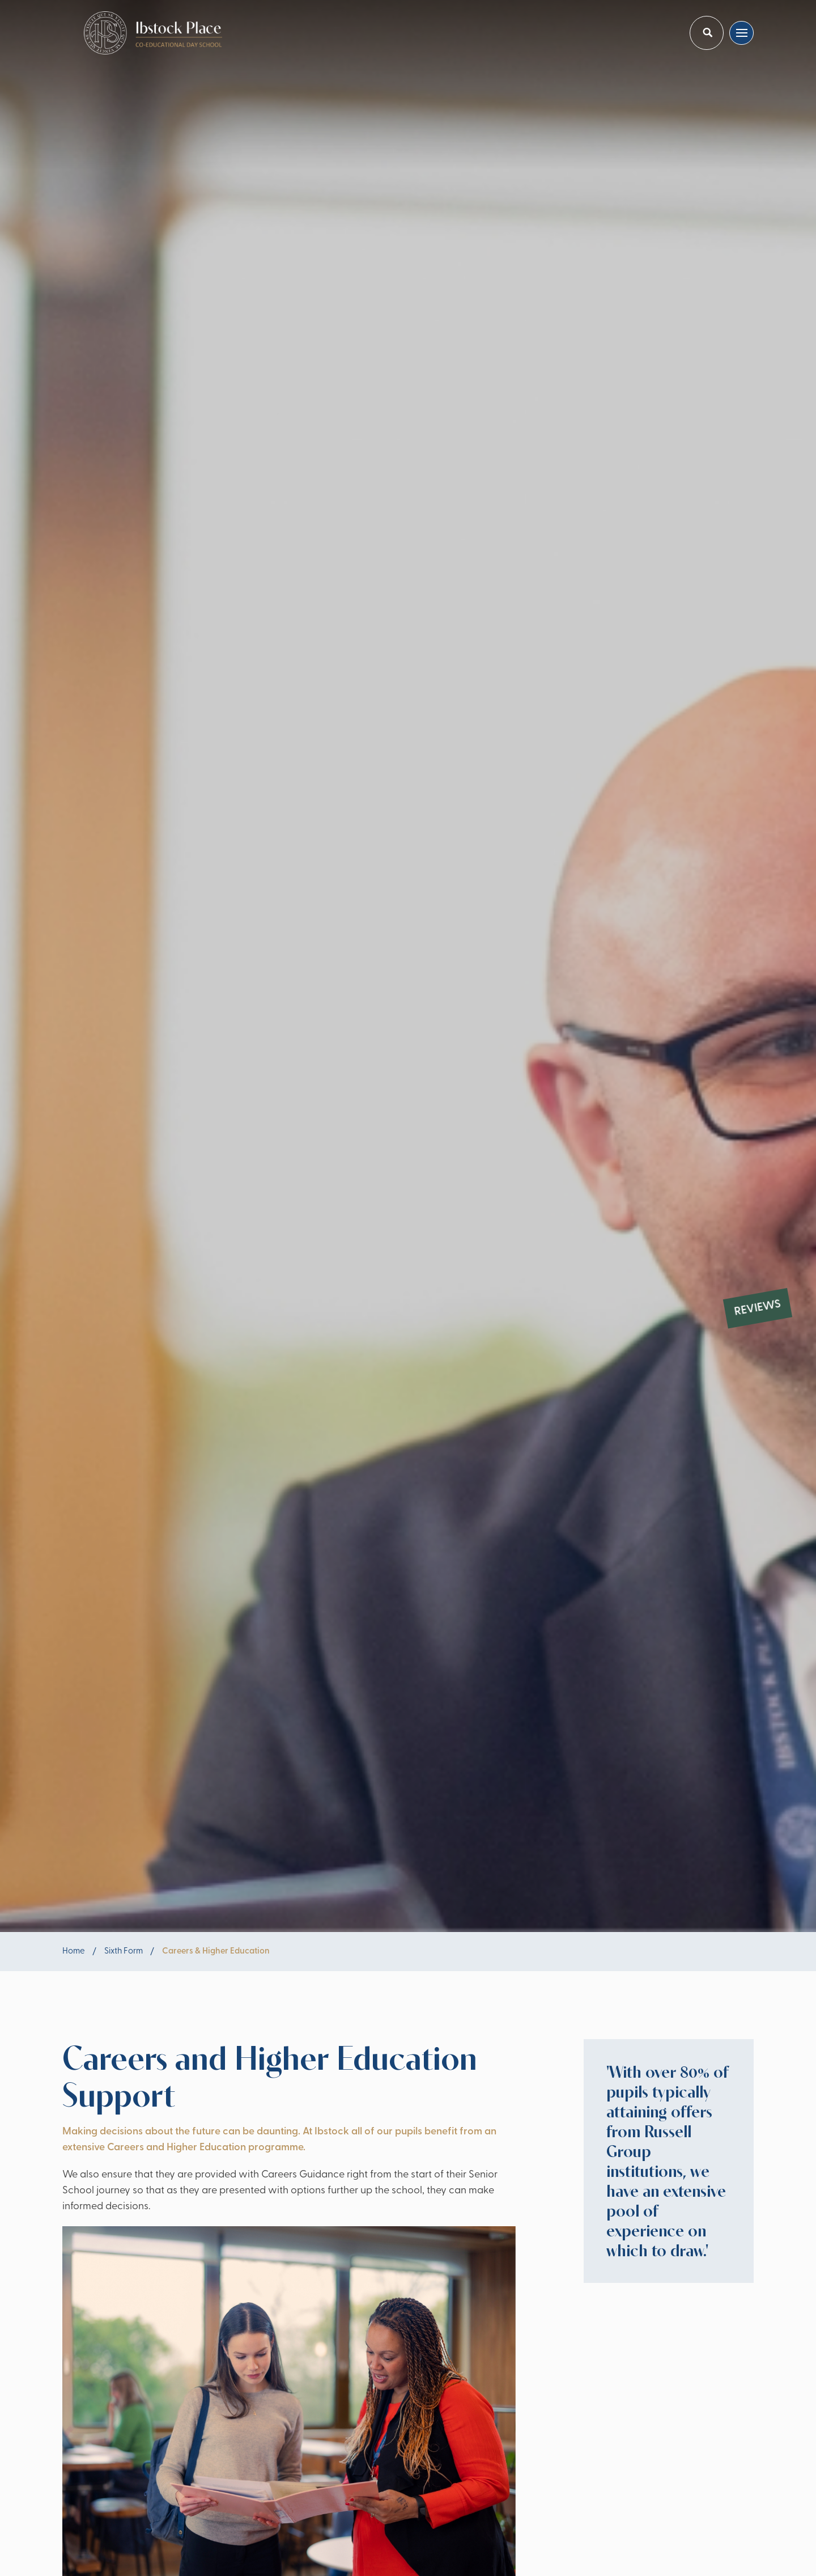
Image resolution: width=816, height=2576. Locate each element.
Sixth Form (123, 1951)
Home (73, 1951)
